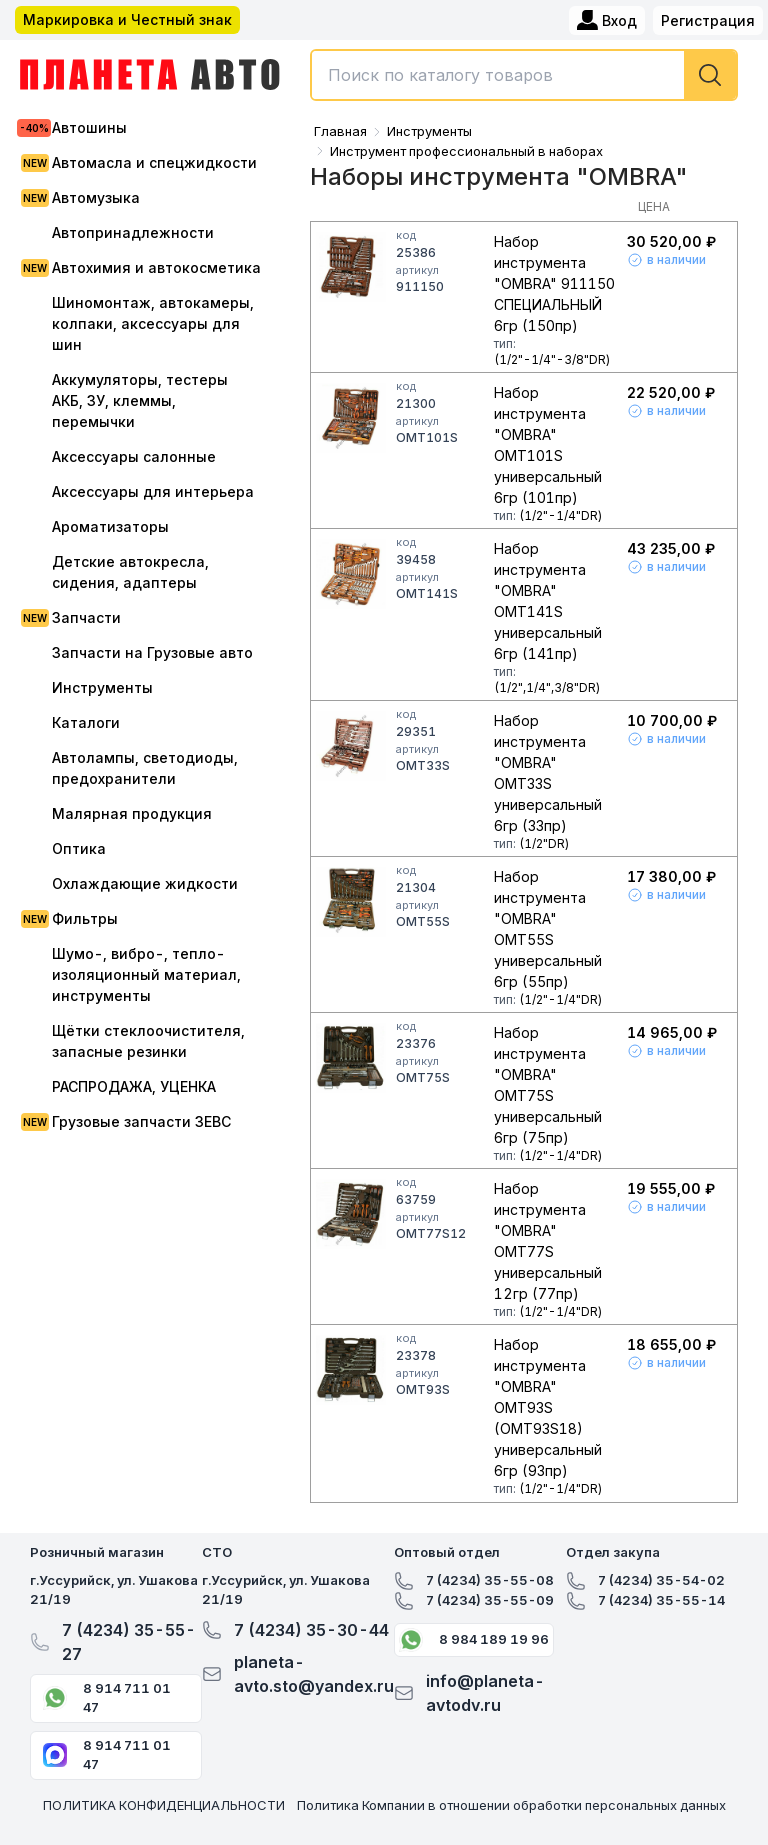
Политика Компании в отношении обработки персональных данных (511, 1805)
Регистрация (708, 20)
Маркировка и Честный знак (127, 19)
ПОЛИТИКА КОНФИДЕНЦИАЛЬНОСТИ (164, 1805)
